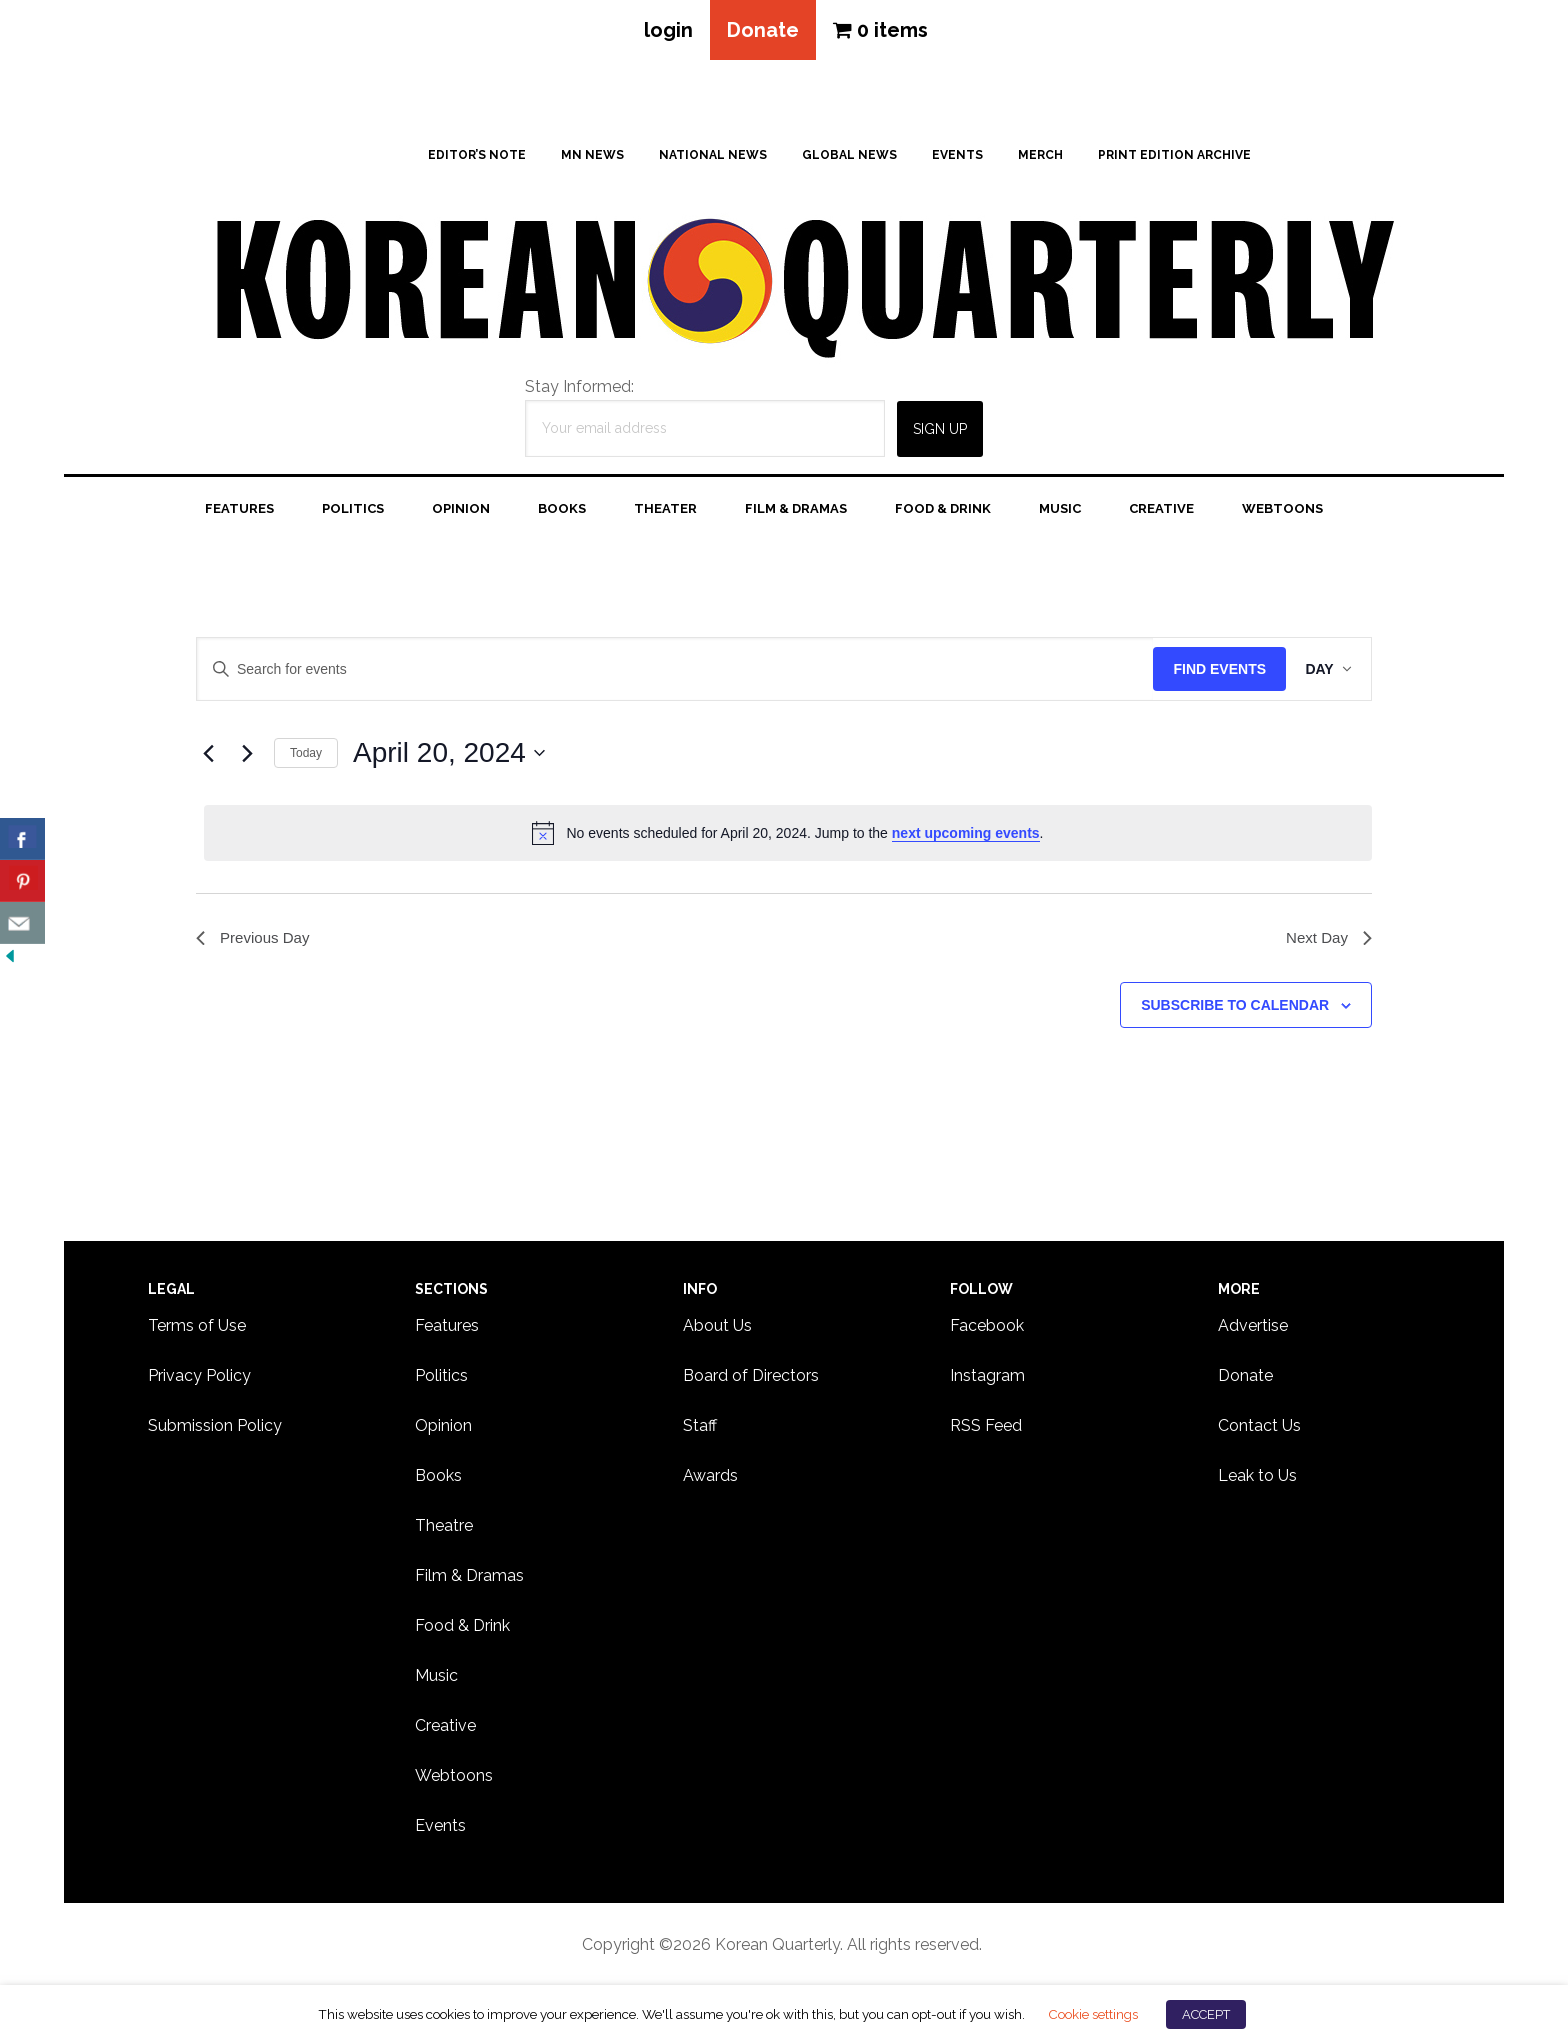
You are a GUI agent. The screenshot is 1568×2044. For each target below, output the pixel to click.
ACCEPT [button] (1206, 2014)
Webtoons (454, 1777)
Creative (445, 1727)
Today (306, 755)
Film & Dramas (469, 1577)
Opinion (443, 1427)
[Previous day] (208, 755)
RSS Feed (986, 1427)
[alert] (788, 835)
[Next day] (247, 755)
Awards (710, 1477)
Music (436, 1677)
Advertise (1253, 1327)
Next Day (1327, 940)
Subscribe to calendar (1235, 1009)
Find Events (1210, 671)
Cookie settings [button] (1093, 2014)
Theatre (444, 1527)
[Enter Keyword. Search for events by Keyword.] (670, 671)
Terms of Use (197, 1327)
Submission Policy (215, 1427)
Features (447, 1327)
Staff (700, 1427)
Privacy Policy (199, 1377)
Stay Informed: (579, 388)
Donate (763, 31)
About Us (717, 1327)
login (665, 31)
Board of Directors (751, 1377)
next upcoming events (966, 835)
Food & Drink (462, 1627)
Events (440, 1827)
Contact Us (1259, 1427)
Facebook (987, 1327)
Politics (441, 1377)
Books (438, 1477)
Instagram (987, 1377)
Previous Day (255, 940)
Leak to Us (1257, 1477)
